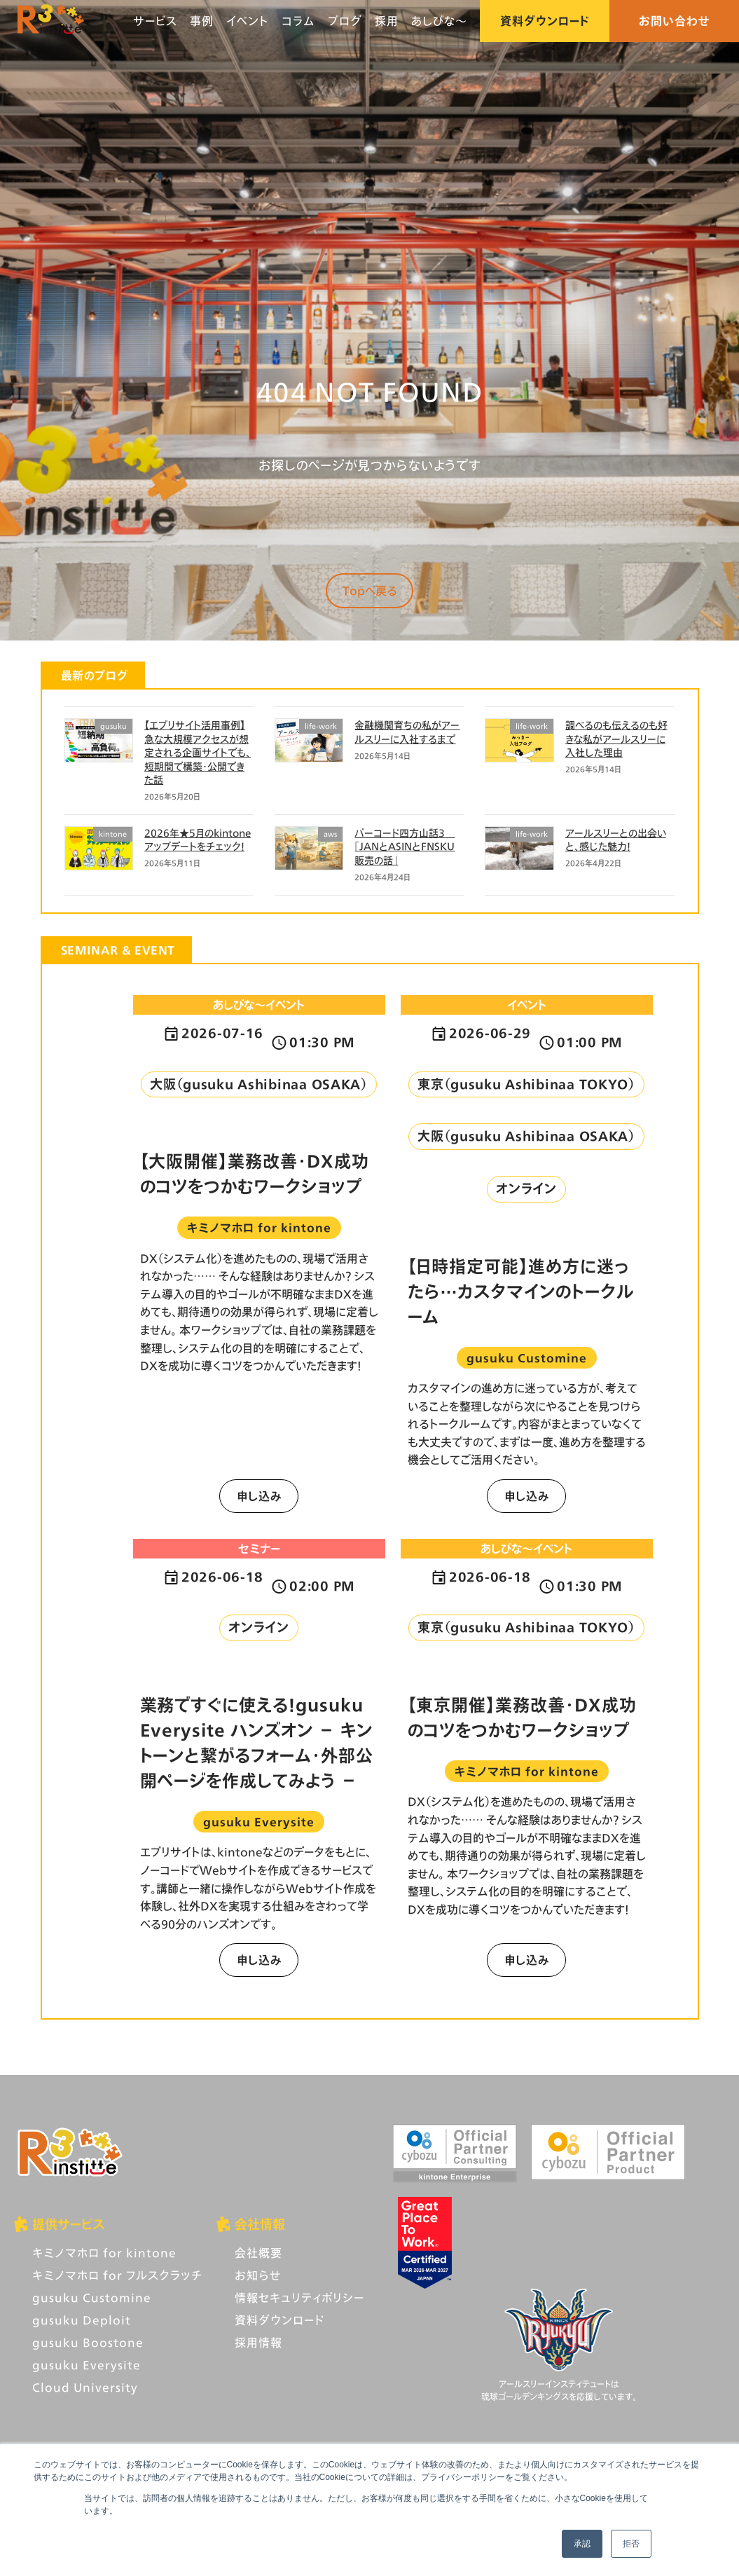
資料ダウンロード (544, 20)
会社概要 (258, 2252)
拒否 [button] (631, 2544)
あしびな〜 (439, 20)
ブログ (345, 20)
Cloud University (85, 2387)
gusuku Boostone (88, 2342)
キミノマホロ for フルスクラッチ (117, 2275)
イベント (247, 20)
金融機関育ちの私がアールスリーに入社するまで (407, 732)
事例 (202, 20)
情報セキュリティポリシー (299, 2297)
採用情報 (258, 2342)
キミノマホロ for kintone (104, 2252)
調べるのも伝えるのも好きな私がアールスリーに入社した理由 (616, 738)
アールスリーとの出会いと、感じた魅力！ (615, 840)
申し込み (259, 1495)
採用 (387, 20)
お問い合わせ (674, 20)
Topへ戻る (370, 590)
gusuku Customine (91, 2297)
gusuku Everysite (86, 2364)
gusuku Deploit (81, 2320)
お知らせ (258, 2275)
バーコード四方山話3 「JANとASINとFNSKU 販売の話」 (404, 846)
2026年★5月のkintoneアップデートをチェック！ (197, 840)
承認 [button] (582, 2544)
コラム (298, 20)
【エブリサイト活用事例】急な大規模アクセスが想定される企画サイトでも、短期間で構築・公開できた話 (197, 752)
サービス (155, 20)
